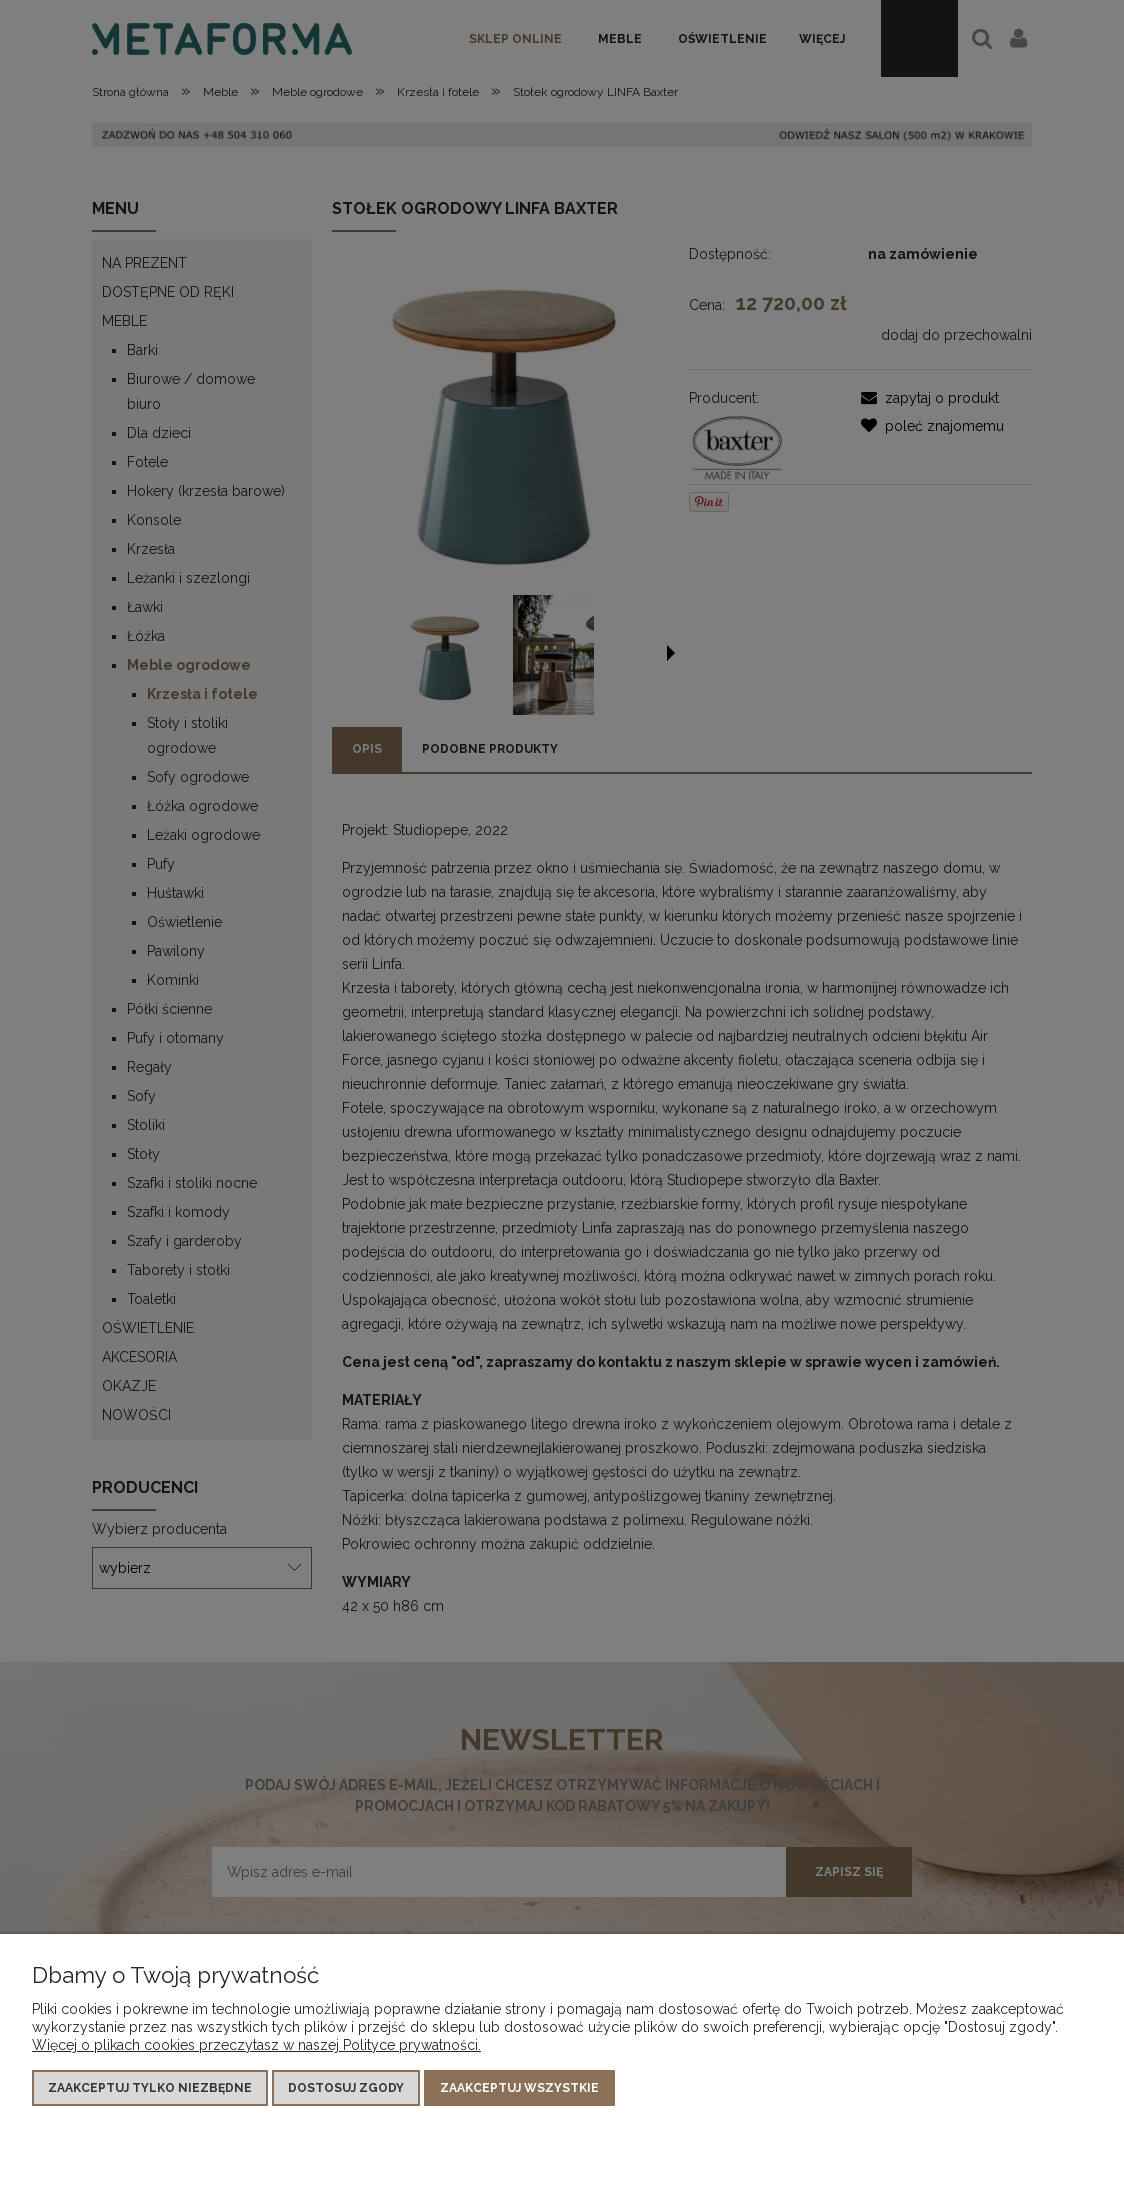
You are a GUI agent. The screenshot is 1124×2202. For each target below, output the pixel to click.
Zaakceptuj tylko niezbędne (150, 2088)
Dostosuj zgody (346, 2088)
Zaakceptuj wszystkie (519, 2088)
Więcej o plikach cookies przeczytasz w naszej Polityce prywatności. (256, 2045)
